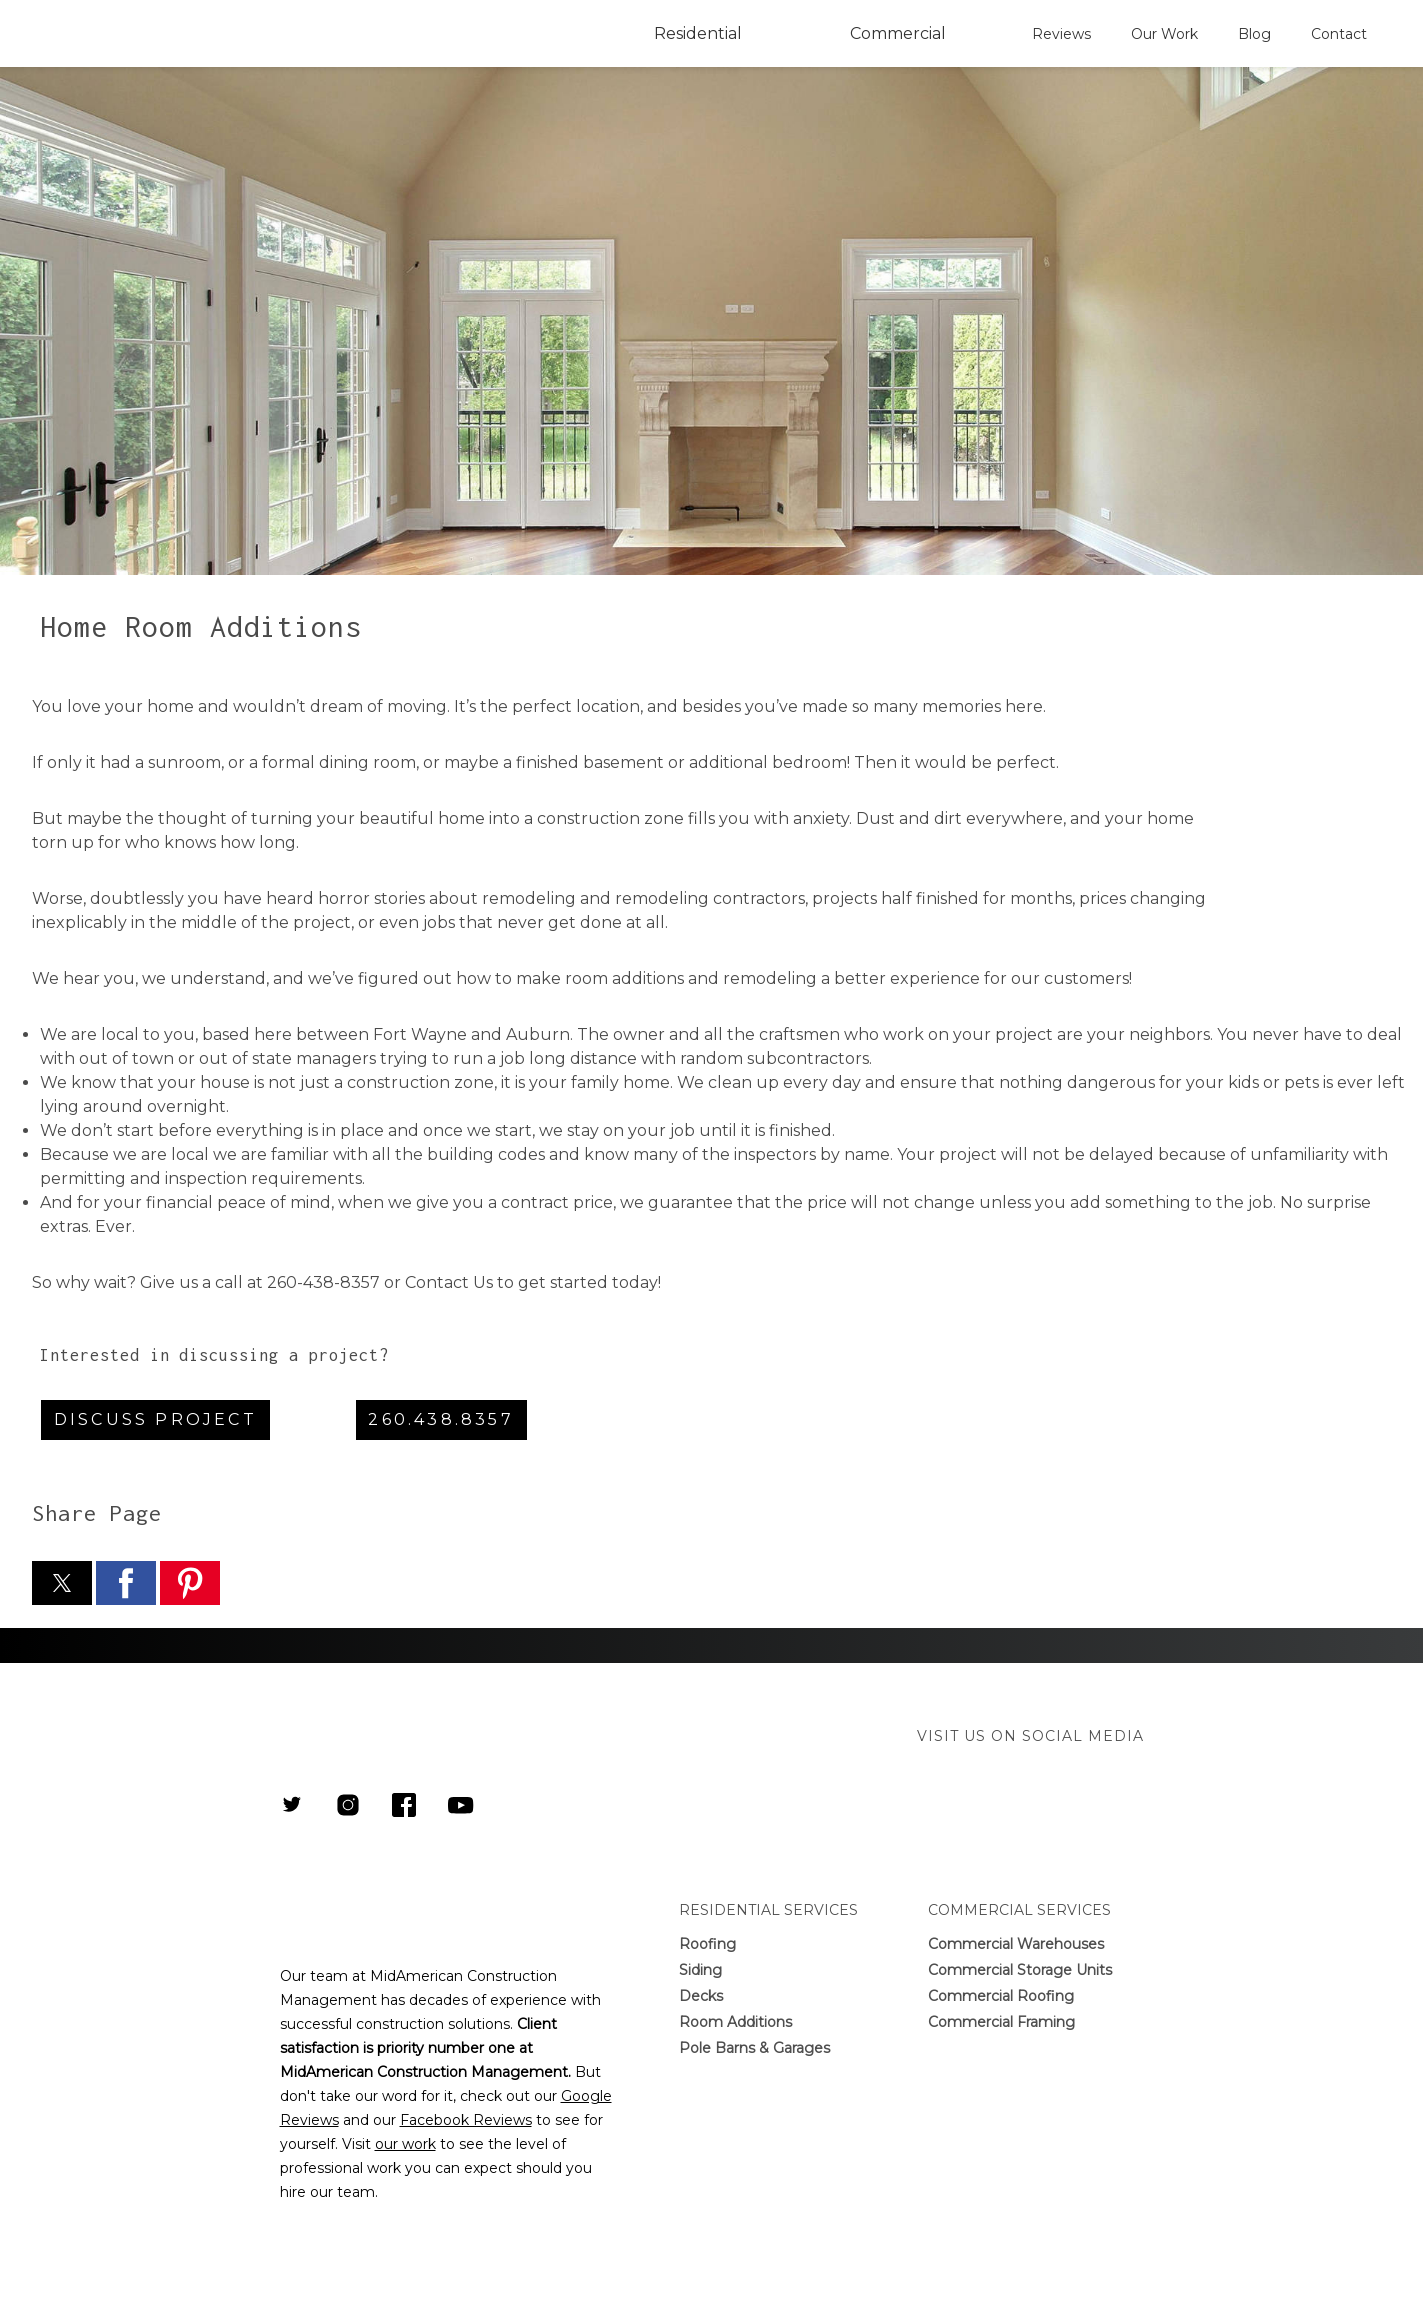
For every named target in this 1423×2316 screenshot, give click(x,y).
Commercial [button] (898, 33)
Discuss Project (155, 1419)
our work (405, 2144)
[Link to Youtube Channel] (461, 1807)
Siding (700, 1970)
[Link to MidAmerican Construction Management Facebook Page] (404, 1807)
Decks (701, 1996)
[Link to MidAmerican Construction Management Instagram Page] (348, 1807)
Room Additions (735, 2022)
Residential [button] (698, 33)
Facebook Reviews (466, 2120)
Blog (1254, 34)
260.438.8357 (440, 1419)
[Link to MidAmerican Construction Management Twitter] (292, 1807)
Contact (1339, 34)
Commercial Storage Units (1020, 1970)
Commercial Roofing (1001, 1996)
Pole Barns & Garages (754, 2048)
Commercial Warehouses (1016, 1944)
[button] (62, 1583)
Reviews (1061, 34)
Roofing (707, 1944)
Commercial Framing (1001, 2022)
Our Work (1164, 34)
